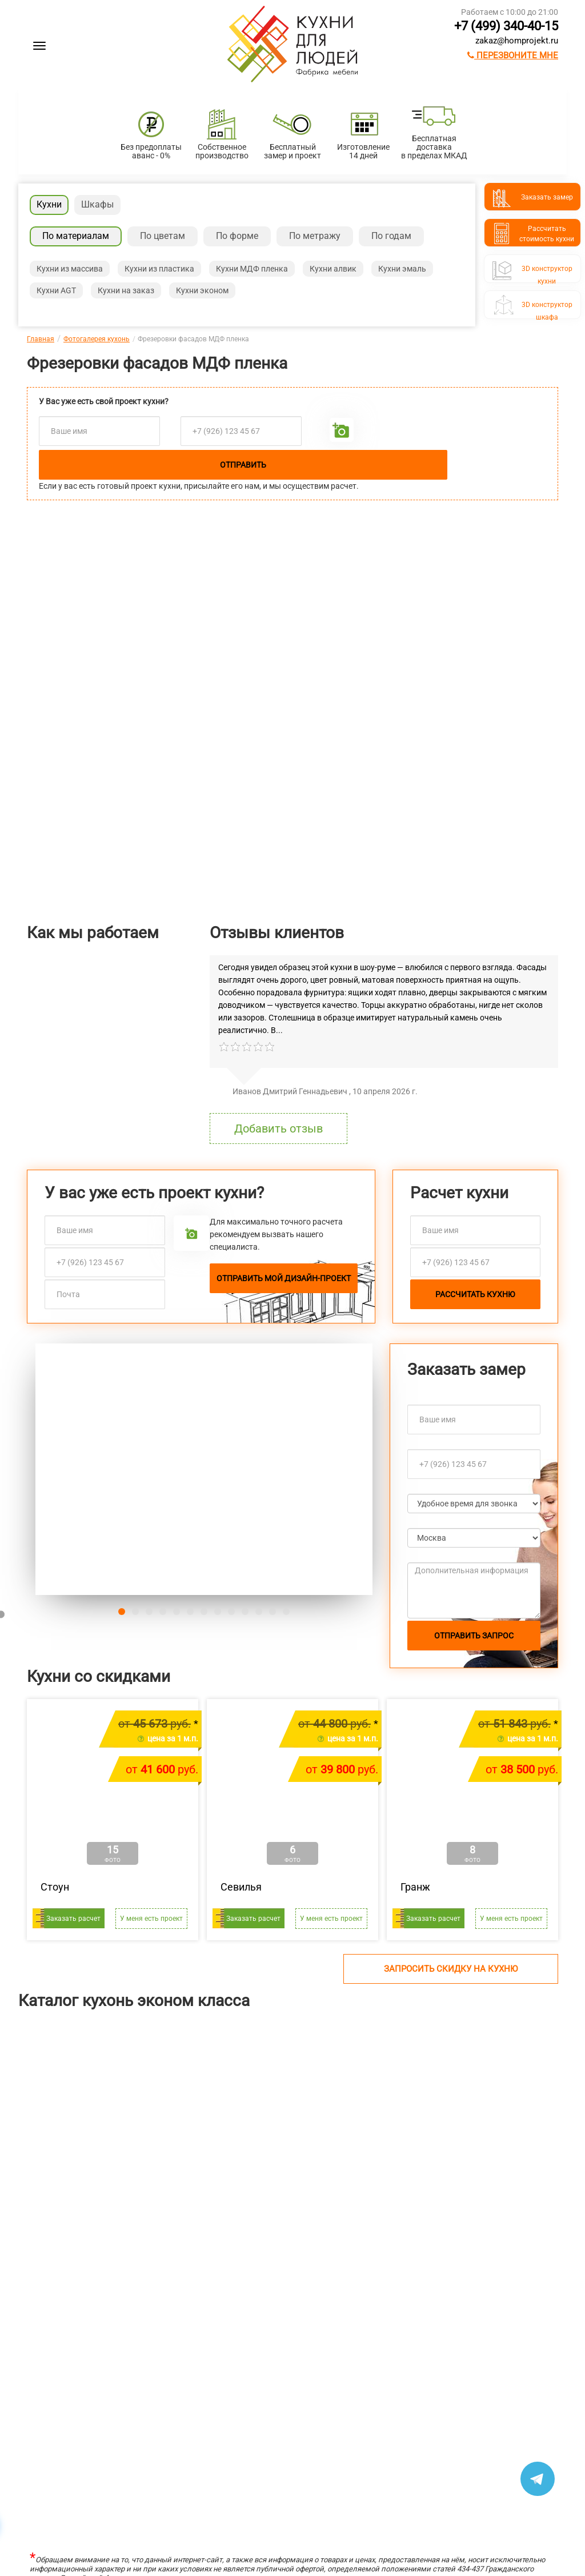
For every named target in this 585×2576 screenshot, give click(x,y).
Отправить (243, 464)
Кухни (49, 204)
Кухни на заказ (126, 290)
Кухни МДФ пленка (252, 268)
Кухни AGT (56, 290)
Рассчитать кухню (475, 1294)
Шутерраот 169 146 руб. (187, 2161)
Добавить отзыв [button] (278, 1128)
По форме (237, 235)
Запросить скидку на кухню (451, 1969)
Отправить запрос (474, 1635)
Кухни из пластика (159, 268)
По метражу (314, 235)
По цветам (162, 235)
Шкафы (97, 204)
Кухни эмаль (402, 268)
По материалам (75, 235)
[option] (73, 2110)
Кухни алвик (333, 268)
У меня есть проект (151, 1919)
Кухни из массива (70, 268)
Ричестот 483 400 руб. (333, 2161)
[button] (60, 1469)
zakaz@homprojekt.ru (516, 40)
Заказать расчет (73, 1919)
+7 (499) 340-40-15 (506, 26)
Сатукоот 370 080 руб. (479, 2161)
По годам (391, 235)
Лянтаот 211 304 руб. (41, 2161)
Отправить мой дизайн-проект (284, 1278)
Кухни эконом (202, 290)
